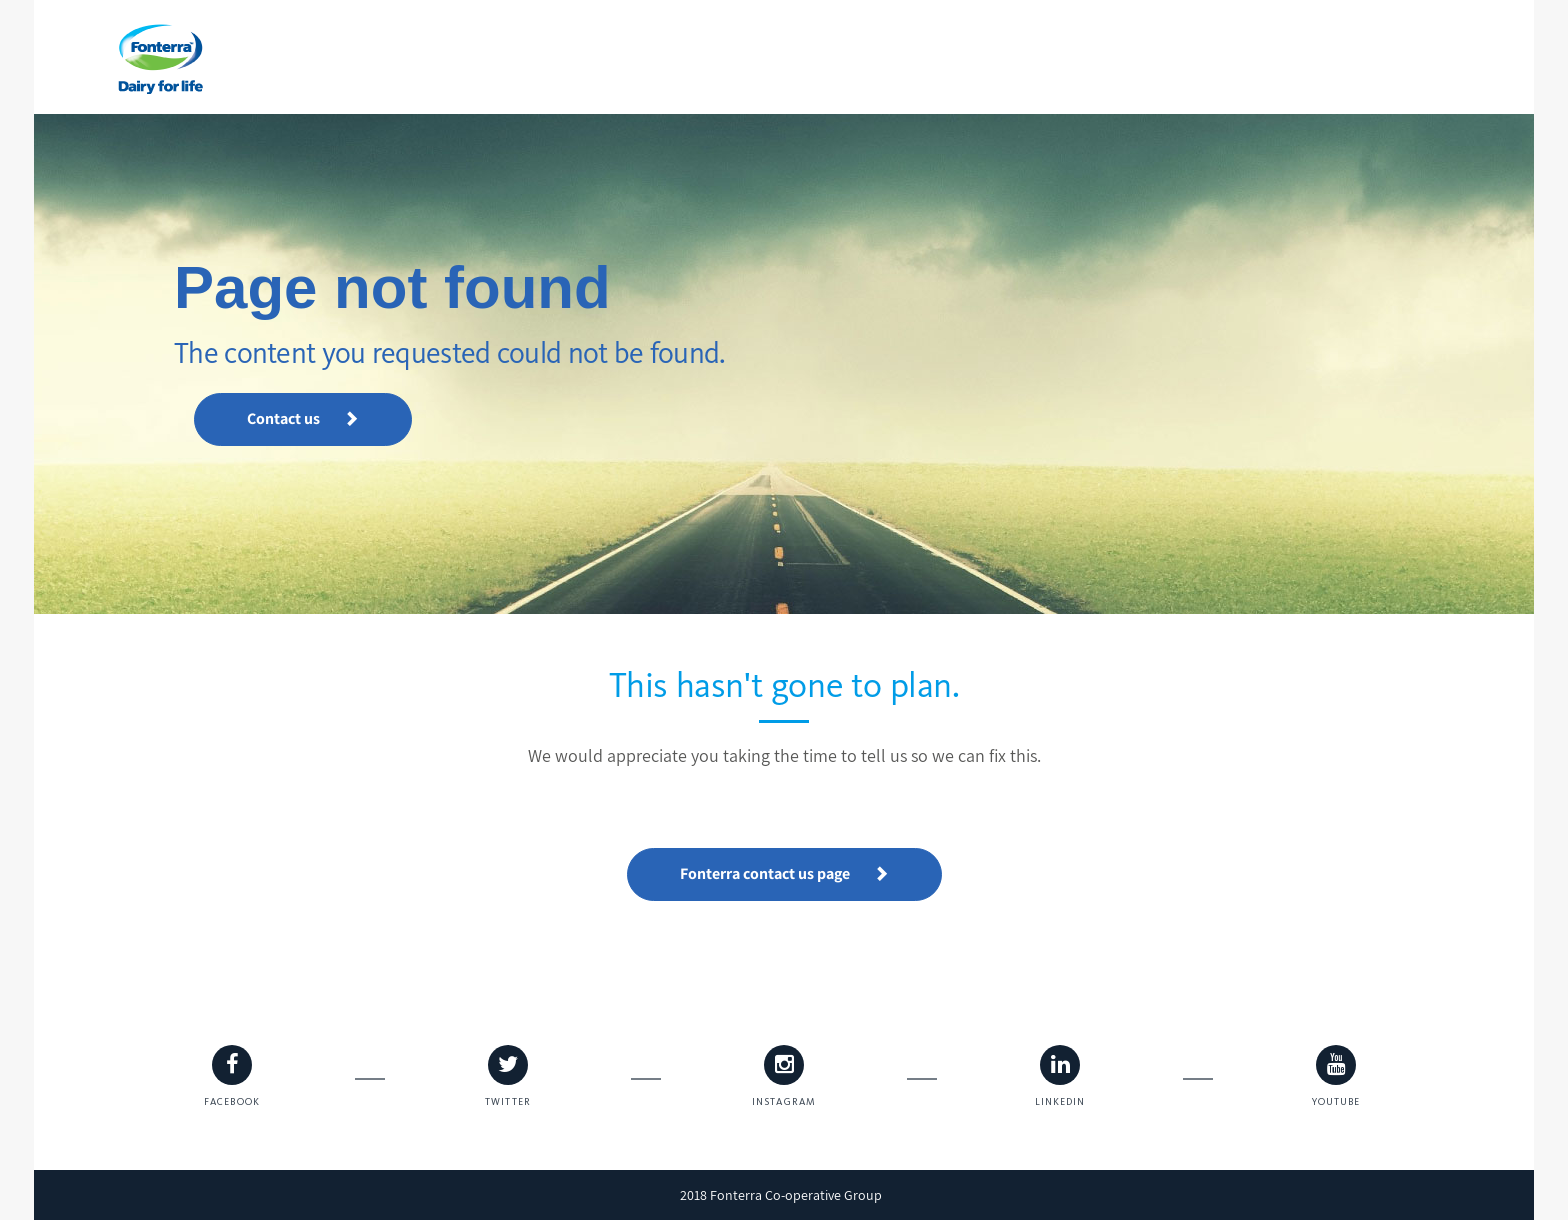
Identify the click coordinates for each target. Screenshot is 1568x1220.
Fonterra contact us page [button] (784, 873)
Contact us (303, 418)
